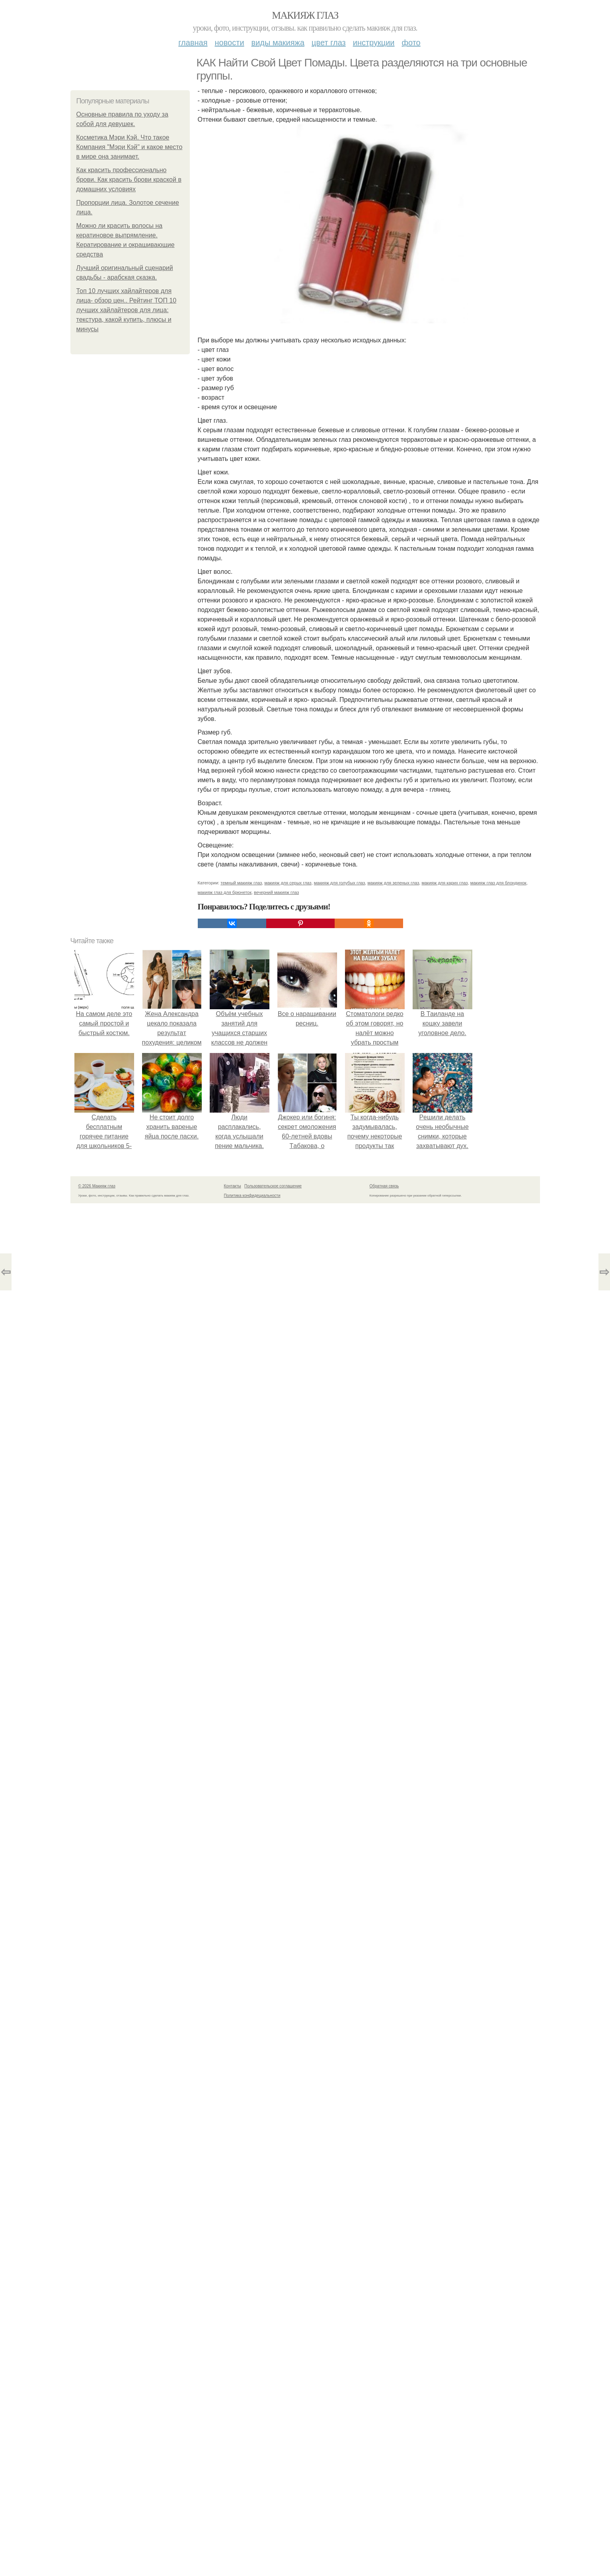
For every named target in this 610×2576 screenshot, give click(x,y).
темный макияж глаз (241, 882)
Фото (411, 42)
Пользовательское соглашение (273, 1186)
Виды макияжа (278, 42)
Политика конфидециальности (252, 1195)
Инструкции (374, 42)
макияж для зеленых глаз (393, 882)
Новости (229, 42)
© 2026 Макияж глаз (96, 1186)
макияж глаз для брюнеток (224, 892)
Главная (192, 42)
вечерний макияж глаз (276, 892)
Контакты (232, 1186)
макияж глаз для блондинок (498, 882)
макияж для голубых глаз (339, 882)
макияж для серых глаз (287, 882)
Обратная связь (384, 1186)
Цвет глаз (329, 42)
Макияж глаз (305, 15)
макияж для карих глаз (444, 882)
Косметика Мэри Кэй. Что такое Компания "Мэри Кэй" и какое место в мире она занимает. (129, 147)
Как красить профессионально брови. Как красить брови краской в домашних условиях (128, 179)
